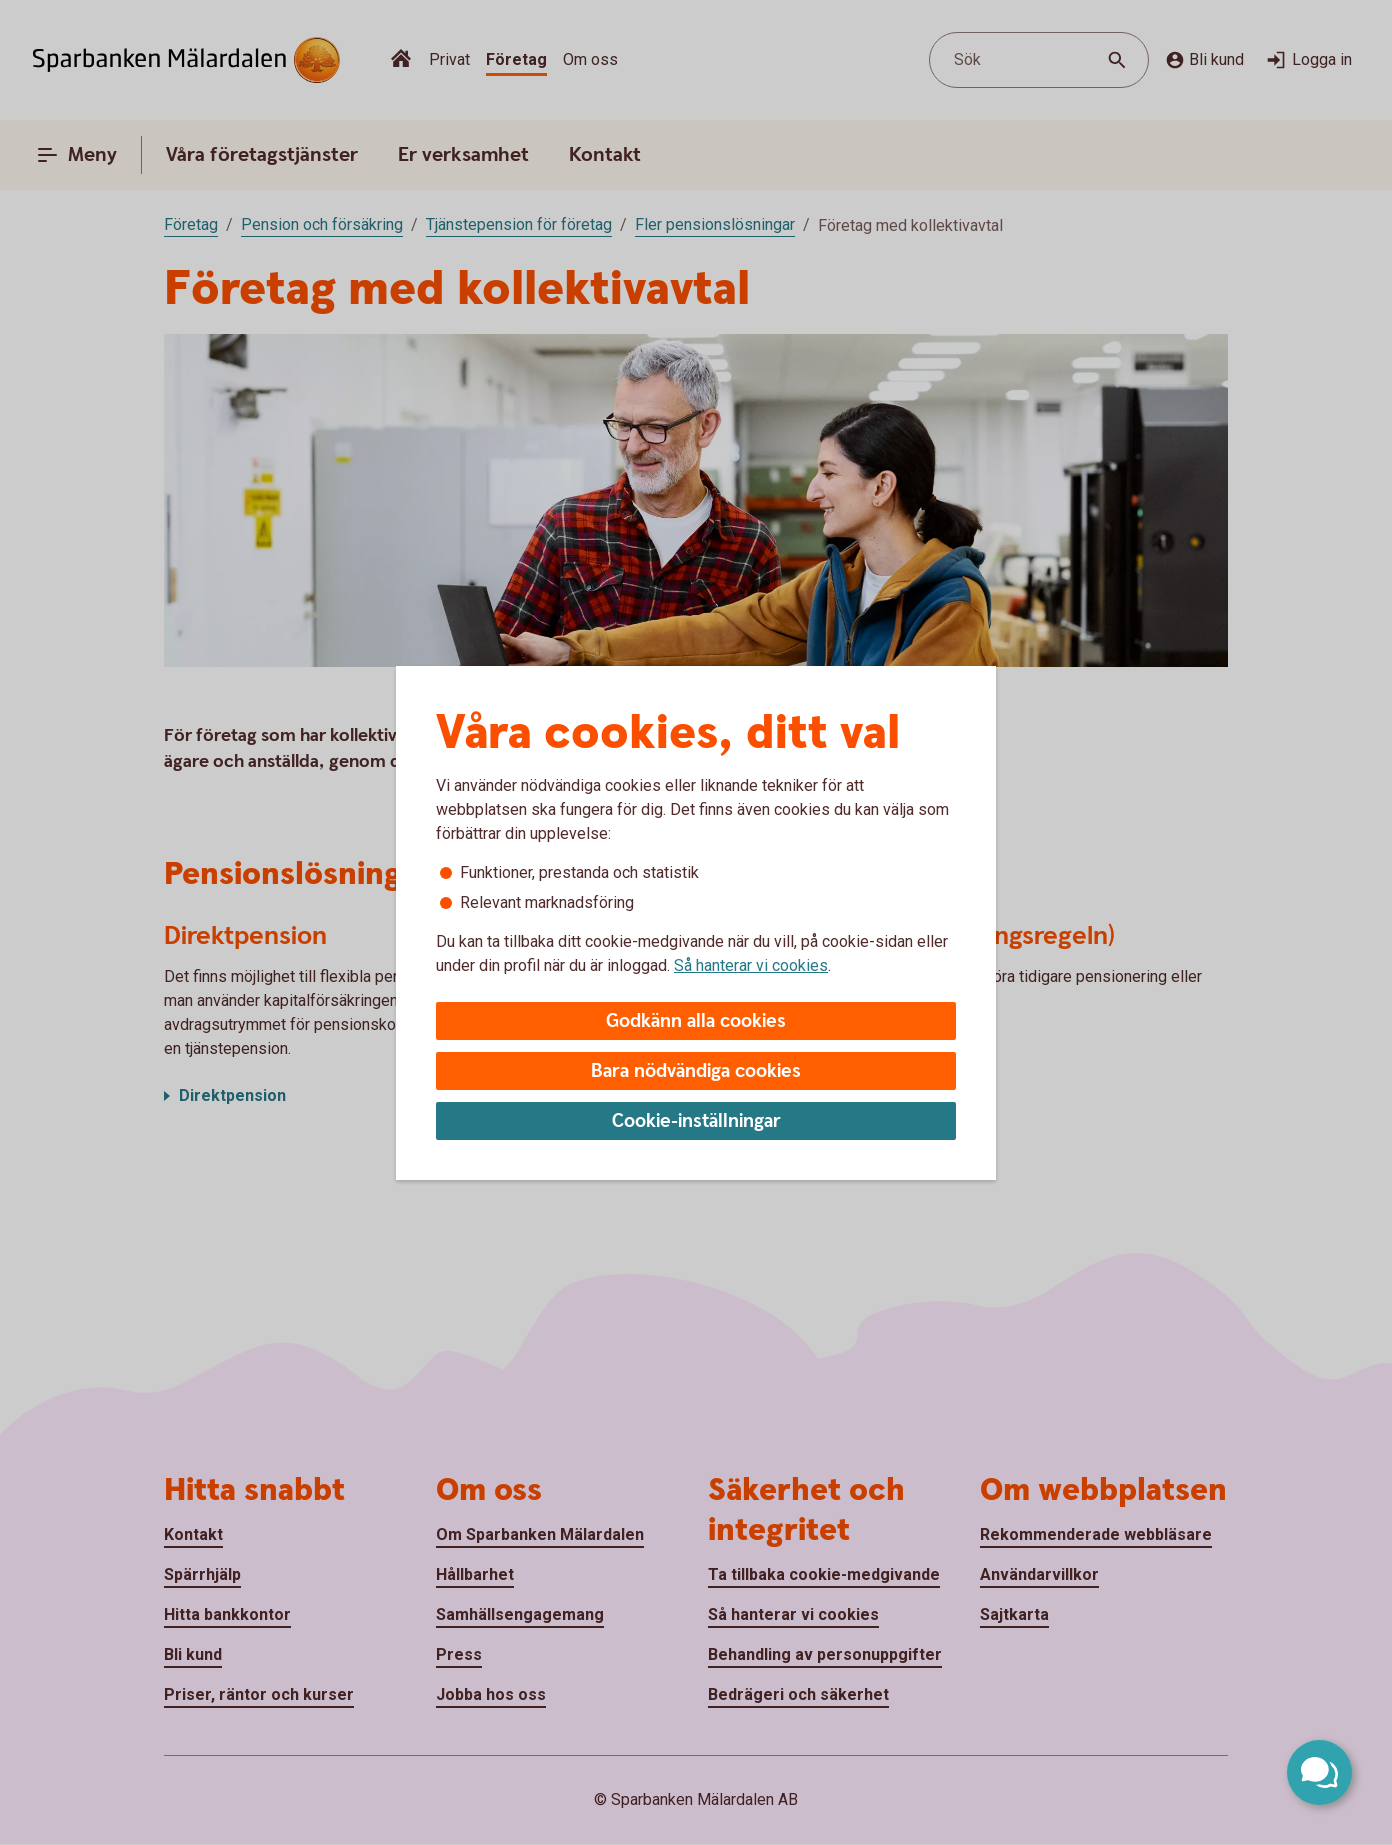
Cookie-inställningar (696, 1121)
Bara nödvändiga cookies (696, 1071)
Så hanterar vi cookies (751, 965)
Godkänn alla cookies (696, 1021)
